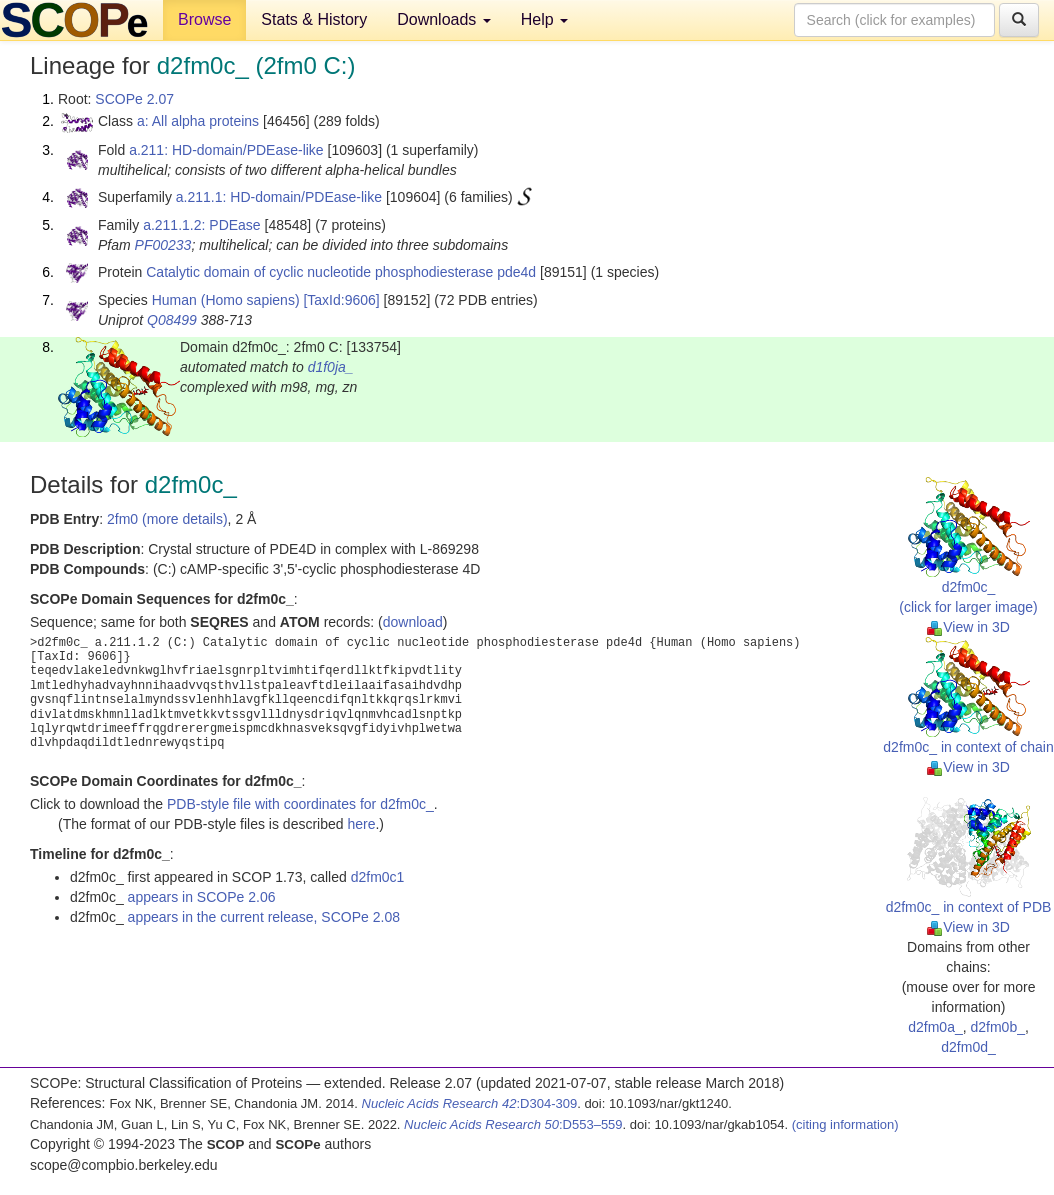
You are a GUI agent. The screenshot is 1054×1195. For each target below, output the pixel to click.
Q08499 (172, 320)
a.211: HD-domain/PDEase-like (226, 150)
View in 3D (968, 627)
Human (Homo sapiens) (226, 300)
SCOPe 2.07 (134, 99)
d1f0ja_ (331, 367)
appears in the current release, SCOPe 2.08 (264, 917)
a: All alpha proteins (198, 121)
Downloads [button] (444, 19)
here (361, 824)
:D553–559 (513, 1124)
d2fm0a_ (935, 1027)
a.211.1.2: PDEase (202, 225)
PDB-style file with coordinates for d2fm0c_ (300, 804)
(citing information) (845, 1124)
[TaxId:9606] (341, 300)
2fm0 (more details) (167, 519)
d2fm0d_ (968, 1047)
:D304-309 (470, 1103)
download (413, 622)
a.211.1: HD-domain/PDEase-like (279, 197)
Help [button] (544, 19)
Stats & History (314, 19)
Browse (204, 19)
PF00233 (163, 245)
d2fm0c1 (378, 877)
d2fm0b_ (997, 1027)
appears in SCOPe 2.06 (202, 897)
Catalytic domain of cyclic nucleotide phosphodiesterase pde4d (341, 272)
